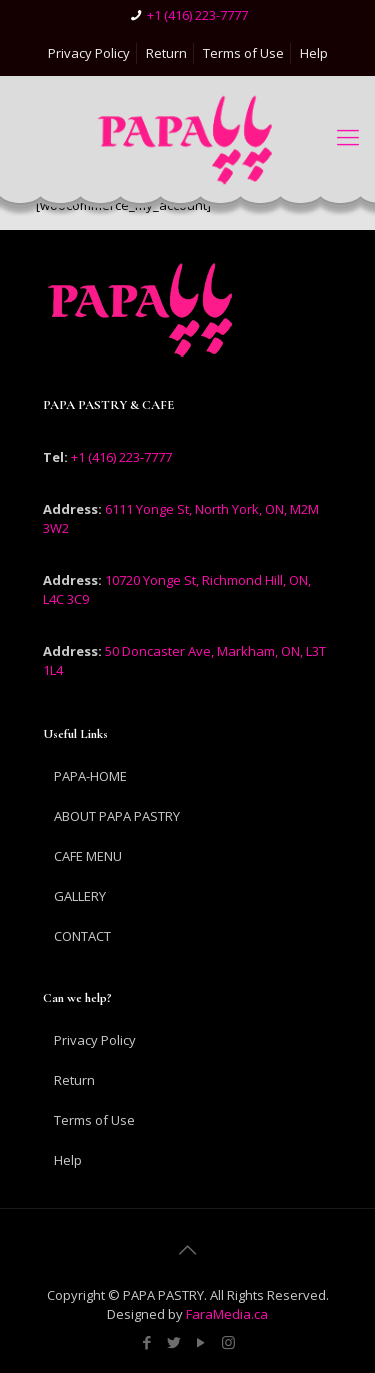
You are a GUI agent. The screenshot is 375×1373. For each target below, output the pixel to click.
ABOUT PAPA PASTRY (117, 816)
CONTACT (82, 936)
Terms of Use (243, 53)
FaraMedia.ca (225, 1314)
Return (166, 53)
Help (314, 53)
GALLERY (80, 896)
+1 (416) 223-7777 (197, 15)
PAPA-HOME (90, 776)
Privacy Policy (89, 53)
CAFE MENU (88, 856)
